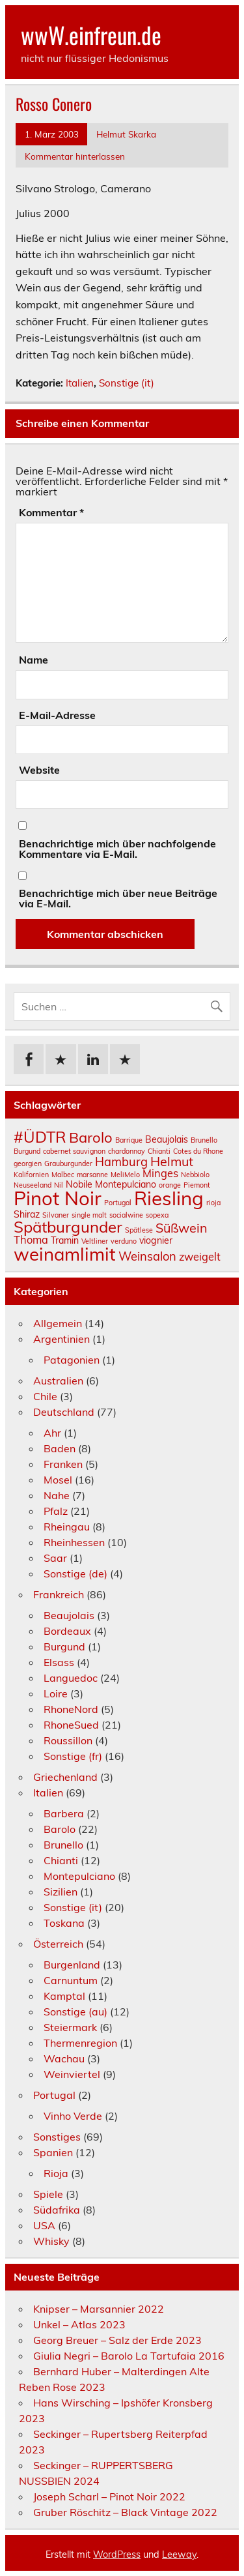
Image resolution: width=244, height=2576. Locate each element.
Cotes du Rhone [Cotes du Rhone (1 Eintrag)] (198, 1151)
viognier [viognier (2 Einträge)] (155, 1240)
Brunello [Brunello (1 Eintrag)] (204, 1140)
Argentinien (61, 1338)
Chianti (61, 1860)
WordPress (117, 2554)
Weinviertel (72, 2074)
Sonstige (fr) (73, 1756)
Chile (45, 1396)
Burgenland (72, 1964)
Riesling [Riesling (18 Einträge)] (169, 1198)
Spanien (53, 2152)
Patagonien (72, 1359)
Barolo (59, 1829)
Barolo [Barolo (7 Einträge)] (91, 1137)
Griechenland (65, 1776)
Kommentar (51, 512)
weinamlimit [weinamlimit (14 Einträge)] (65, 1253)
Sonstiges (57, 2136)
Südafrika (56, 2209)
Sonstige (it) (126, 383)
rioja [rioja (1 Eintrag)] (213, 1202)
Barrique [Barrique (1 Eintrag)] (128, 1140)
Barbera (64, 1813)
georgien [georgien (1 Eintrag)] (28, 1163)
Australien (58, 1380)
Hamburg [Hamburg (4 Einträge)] (121, 1161)
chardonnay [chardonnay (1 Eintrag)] (126, 1151)
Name (33, 659)
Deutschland (63, 1411)
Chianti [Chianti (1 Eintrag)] (159, 1151)
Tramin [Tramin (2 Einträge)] (65, 1240)
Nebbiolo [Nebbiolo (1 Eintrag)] (195, 1174)
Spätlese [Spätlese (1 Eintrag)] (139, 1230)
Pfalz (56, 1510)
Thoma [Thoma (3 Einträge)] (31, 1239)
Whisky (51, 2240)
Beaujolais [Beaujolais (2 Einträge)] (166, 1139)
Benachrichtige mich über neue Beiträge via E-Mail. (118, 898)
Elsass (59, 1662)
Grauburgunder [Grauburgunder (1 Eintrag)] (68, 1163)
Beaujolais (69, 1615)
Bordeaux (67, 1630)
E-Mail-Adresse (57, 715)
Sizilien (60, 1891)
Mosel (58, 1479)
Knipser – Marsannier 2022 (98, 2308)
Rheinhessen (74, 1542)
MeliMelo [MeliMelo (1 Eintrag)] (125, 1174)
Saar (55, 1557)
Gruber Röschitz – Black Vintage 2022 (125, 2512)
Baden (59, 1448)
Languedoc (71, 1677)
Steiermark (70, 2027)
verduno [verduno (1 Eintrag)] (124, 1241)
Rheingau (67, 1526)
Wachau (64, 2058)
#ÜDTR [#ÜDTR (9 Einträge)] (40, 1137)
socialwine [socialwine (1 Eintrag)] (126, 1215)
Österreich (58, 1943)
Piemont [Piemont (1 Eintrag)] (196, 1185)
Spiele (48, 2194)
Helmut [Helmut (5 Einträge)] (171, 1161)
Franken (63, 1464)
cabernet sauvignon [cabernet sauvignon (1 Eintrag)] (74, 1151)
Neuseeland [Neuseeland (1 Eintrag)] (32, 1185)
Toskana (64, 1922)
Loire (56, 1693)
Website (39, 770)
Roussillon (68, 1740)
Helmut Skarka (126, 133)
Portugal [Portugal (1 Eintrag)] (117, 1202)
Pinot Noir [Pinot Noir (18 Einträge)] (58, 1198)
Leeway (179, 2554)
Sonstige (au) (75, 2011)
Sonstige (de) (75, 1573)
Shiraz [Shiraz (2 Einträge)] (27, 1214)
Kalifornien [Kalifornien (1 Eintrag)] (31, 1174)
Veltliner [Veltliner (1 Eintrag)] (94, 1241)
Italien (80, 383)
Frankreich (58, 1594)
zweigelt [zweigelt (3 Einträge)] (200, 1256)
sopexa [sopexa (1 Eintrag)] (157, 1215)
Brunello (63, 1844)
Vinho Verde (73, 2115)
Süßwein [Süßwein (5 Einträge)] (182, 1228)
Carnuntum (71, 1980)
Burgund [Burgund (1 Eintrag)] (27, 1151)
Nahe (57, 1495)
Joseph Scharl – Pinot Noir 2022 (109, 2496)
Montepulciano (79, 1875)
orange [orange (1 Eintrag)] (170, 1185)
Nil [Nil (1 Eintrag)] (58, 1185)
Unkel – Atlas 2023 (79, 2324)
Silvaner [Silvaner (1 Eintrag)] (55, 1215)
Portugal (54, 2094)
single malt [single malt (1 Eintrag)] (89, 1215)
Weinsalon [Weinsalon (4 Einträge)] (147, 1256)
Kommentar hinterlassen (75, 156)
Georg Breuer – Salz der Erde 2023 (117, 2340)
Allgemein (57, 1323)
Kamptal (64, 1995)
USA (44, 2225)
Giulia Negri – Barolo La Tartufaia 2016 (128, 2355)
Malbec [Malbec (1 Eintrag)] (62, 1174)
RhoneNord (71, 1709)
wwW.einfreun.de (91, 34)
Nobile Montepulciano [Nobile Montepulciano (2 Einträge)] (111, 1184)
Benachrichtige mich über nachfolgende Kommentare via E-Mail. (117, 848)
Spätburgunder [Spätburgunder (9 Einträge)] (68, 1227)
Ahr (52, 1432)
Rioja (56, 2173)
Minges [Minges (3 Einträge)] (160, 1173)
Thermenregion (80, 2042)
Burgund (64, 1646)
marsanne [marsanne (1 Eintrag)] (92, 1174)
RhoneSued (71, 1724)
